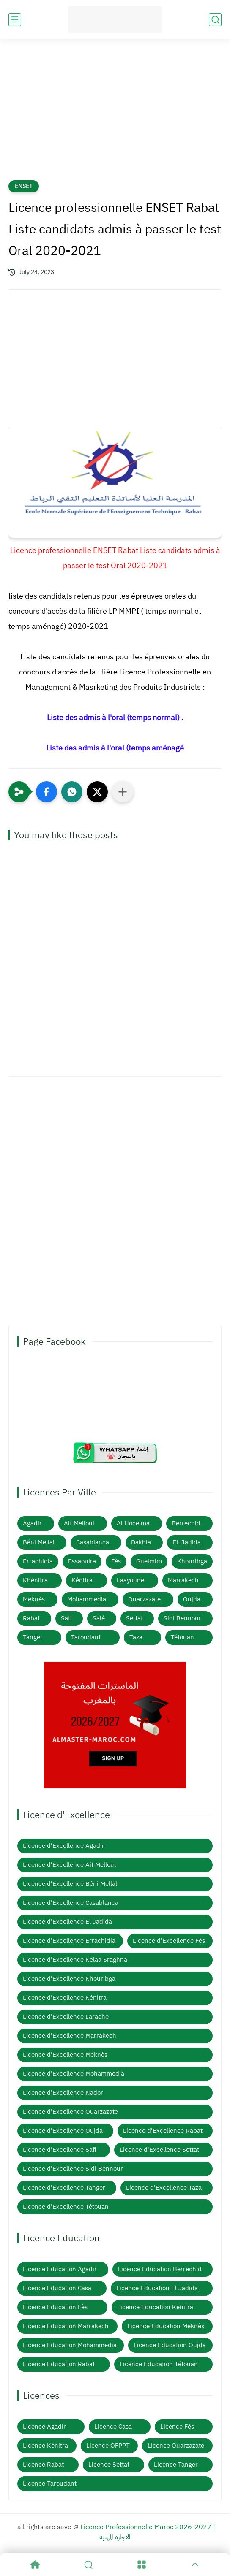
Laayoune (130, 1580)
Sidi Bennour (182, 1618)
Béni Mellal (39, 1542)
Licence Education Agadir (60, 2269)
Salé (99, 1618)
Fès (116, 1561)
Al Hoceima (133, 1523)
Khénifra (35, 1580)
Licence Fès (177, 2426)
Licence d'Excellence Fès (169, 1940)
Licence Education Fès (55, 2307)
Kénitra (82, 1580)
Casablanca (92, 1542)
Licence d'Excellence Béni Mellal (70, 1883)
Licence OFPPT (108, 2445)
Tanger (33, 1637)
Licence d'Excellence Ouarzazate (70, 2111)
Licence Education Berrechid (160, 2269)
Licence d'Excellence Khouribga (69, 1978)
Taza (135, 1637)
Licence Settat (108, 2464)
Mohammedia (86, 1599)
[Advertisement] (115, 115)
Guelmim (149, 1561)
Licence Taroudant (50, 2483)
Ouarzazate (144, 1599)
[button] (46, 791)
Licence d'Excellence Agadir (63, 1845)
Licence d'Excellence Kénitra (65, 1997)
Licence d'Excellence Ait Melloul (69, 1864)
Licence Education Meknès (165, 2326)
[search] (215, 19)
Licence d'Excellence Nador (63, 2092)
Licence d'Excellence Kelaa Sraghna (75, 1959)
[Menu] (141, 2564)
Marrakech (183, 1580)
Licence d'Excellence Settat (159, 2149)
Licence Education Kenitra (155, 2307)
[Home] (35, 2564)
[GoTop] (195, 2564)
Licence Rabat (43, 2464)
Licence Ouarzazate (176, 2445)
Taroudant (86, 1637)
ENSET (24, 186)
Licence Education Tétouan (159, 2364)
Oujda (191, 1599)
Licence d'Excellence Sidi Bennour (73, 2168)
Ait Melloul (79, 1523)
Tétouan (182, 1637)
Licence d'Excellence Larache (66, 2016)
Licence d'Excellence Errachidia (69, 1940)
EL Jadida (186, 1542)
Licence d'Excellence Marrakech (69, 2035)
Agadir (32, 1523)
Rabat (31, 1618)
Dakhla (141, 1542)
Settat (134, 1618)
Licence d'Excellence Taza (164, 2187)
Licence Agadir (44, 2426)
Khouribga (192, 1561)
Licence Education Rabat (59, 2364)
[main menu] (14, 19)
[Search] (88, 2564)
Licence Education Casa (57, 2288)
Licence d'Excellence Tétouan (66, 2206)
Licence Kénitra (45, 2445)
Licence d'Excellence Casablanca (70, 1902)
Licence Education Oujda (170, 2345)
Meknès (34, 1599)
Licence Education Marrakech (66, 2326)
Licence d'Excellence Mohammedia (73, 2073)
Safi (66, 1618)
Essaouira (82, 1561)
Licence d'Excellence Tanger (64, 2187)
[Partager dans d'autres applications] (122, 791)
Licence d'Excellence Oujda (63, 2130)
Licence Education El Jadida (157, 2288)
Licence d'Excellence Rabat (163, 2130)
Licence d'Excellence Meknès (65, 2054)
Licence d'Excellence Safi (59, 2149)
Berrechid (186, 1523)
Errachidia (38, 1561)
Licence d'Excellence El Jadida (67, 1921)
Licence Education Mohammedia (70, 2345)
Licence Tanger (176, 2464)
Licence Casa (113, 2426)
